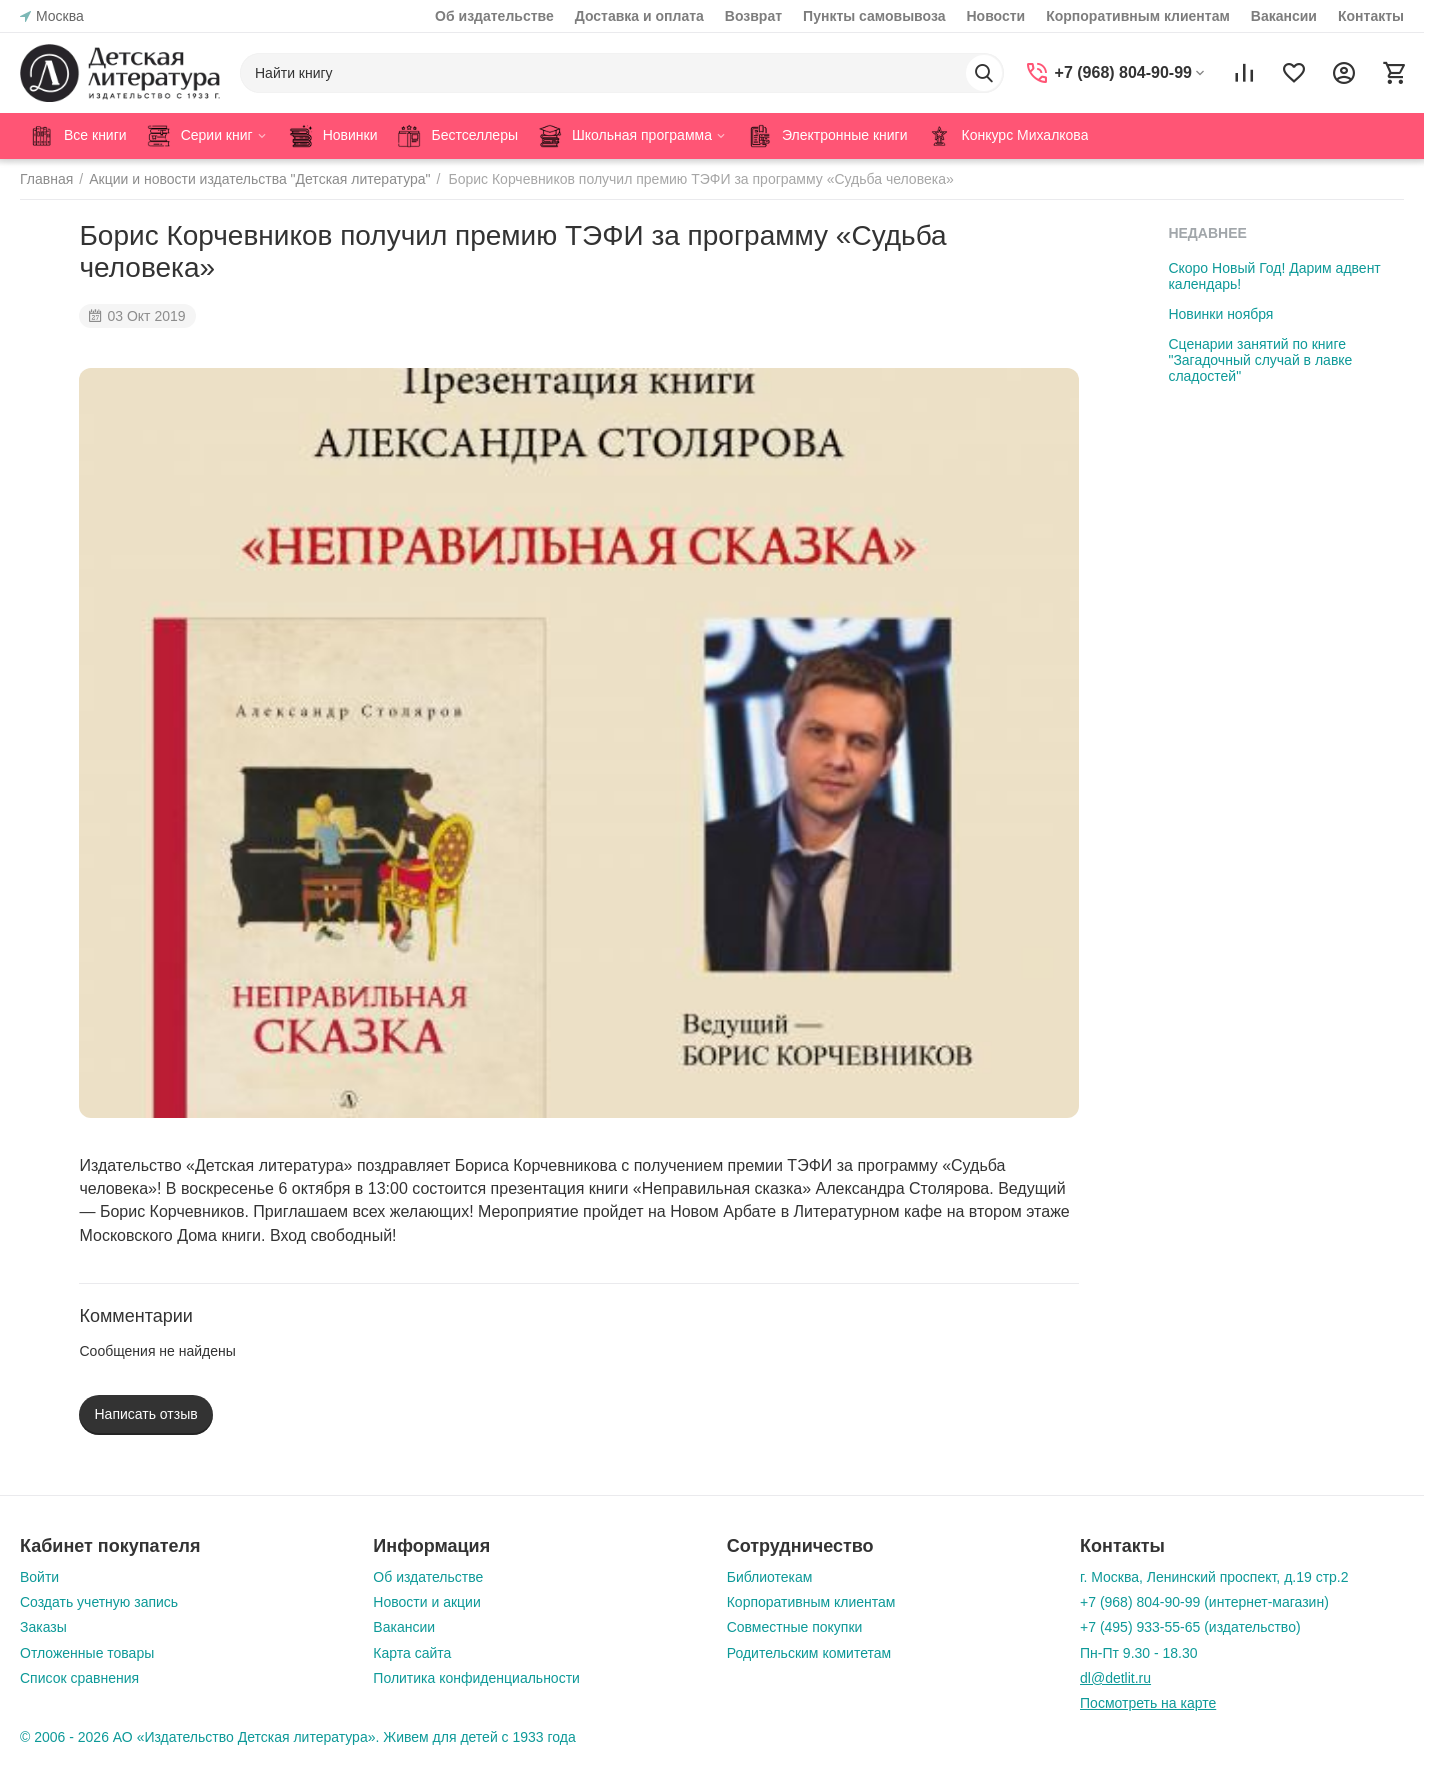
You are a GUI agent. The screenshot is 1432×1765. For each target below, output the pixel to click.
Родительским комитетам (809, 1653)
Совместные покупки (795, 1627)
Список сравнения (79, 1678)
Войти (39, 1577)
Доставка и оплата (639, 16)
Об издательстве (494, 16)
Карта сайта (412, 1653)
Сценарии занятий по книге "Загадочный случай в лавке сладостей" (1260, 360)
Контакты (1371, 16)
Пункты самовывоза (874, 16)
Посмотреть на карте (1148, 1703)
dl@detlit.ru (1115, 1678)
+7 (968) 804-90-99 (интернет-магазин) (1204, 1602)
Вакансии (1284, 16)
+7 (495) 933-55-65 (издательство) (1190, 1627)
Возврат (753, 16)
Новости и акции (426, 1602)
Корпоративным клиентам (1138, 16)
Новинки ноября (1220, 314)
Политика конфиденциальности (476, 1678)
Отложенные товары (87, 1653)
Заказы (43, 1627)
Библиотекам (770, 1577)
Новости (995, 16)
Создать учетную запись (99, 1602)
